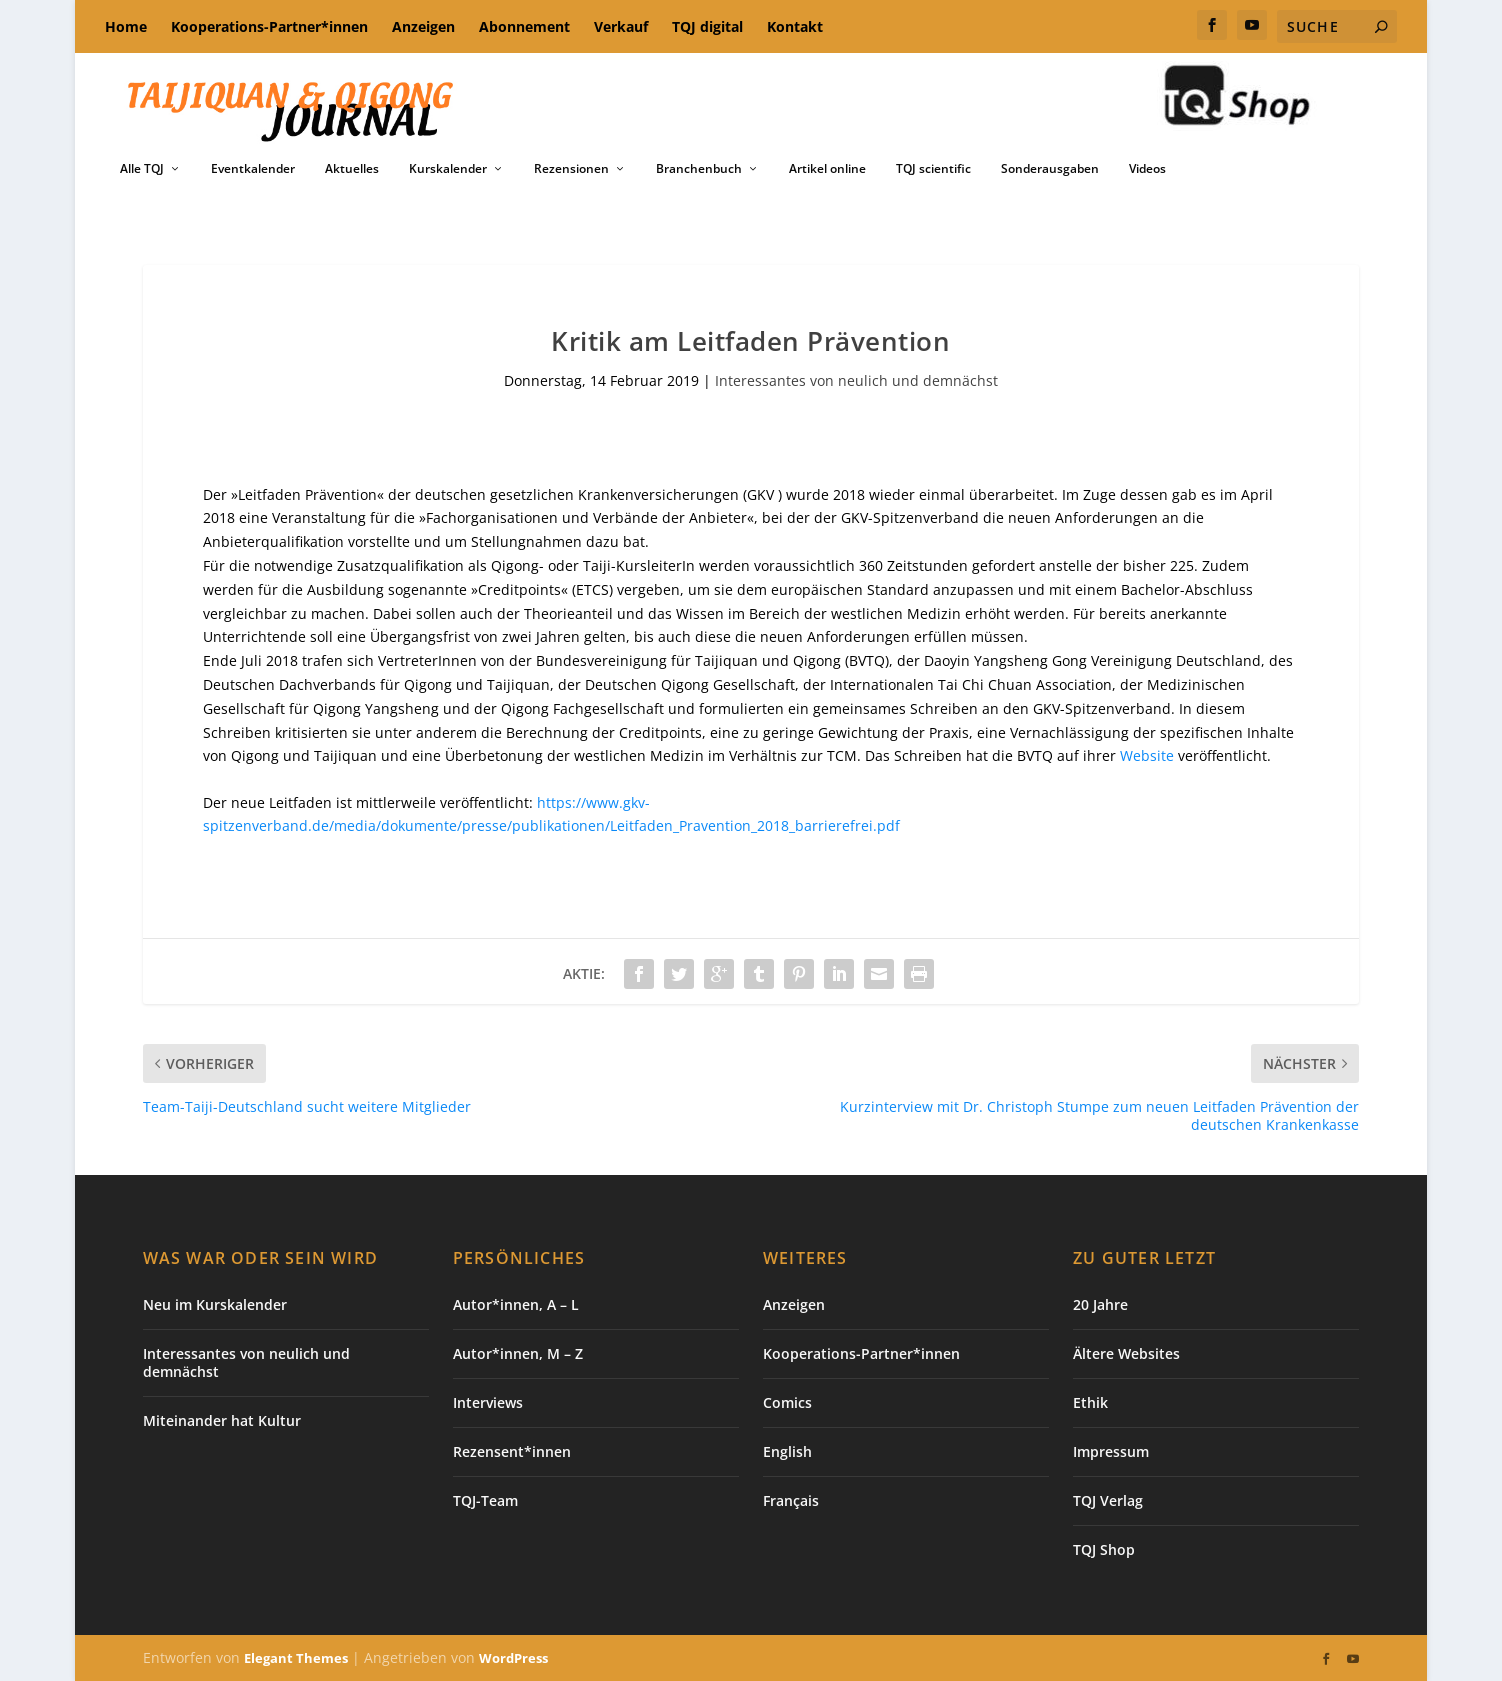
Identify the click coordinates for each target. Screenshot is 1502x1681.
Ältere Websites (1126, 1353)
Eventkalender (253, 169)
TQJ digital (707, 26)
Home (126, 26)
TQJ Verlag (1108, 1500)
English (787, 1451)
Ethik (1090, 1402)
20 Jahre (1100, 1304)
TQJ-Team (485, 1500)
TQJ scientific (933, 169)
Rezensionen (571, 169)
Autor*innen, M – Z (518, 1353)
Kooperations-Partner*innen (269, 26)
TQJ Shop (1104, 1549)
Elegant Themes (296, 1658)
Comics (787, 1402)
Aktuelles (352, 169)
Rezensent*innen (512, 1451)
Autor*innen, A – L (516, 1304)
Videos (1147, 169)
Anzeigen (423, 26)
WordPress (513, 1658)
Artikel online (827, 169)
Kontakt (795, 26)
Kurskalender (448, 169)
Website (1147, 755)
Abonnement (524, 26)
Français (791, 1500)
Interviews (488, 1402)
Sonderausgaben (1050, 169)
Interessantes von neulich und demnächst (856, 380)
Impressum (1111, 1451)
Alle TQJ (142, 169)
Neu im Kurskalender (215, 1304)
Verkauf (621, 26)
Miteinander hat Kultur (222, 1420)
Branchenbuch (699, 169)
